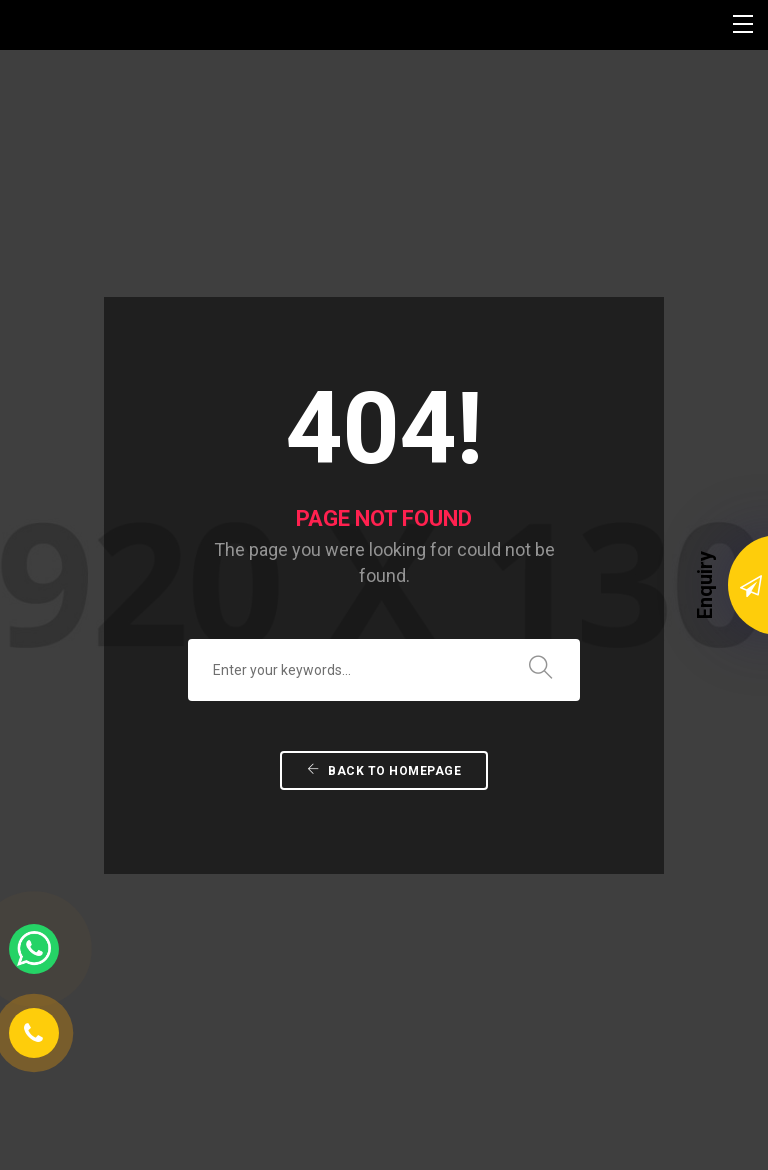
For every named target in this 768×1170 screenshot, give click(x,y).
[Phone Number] (34, 1033)
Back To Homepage (384, 675)
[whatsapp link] (34, 949)
